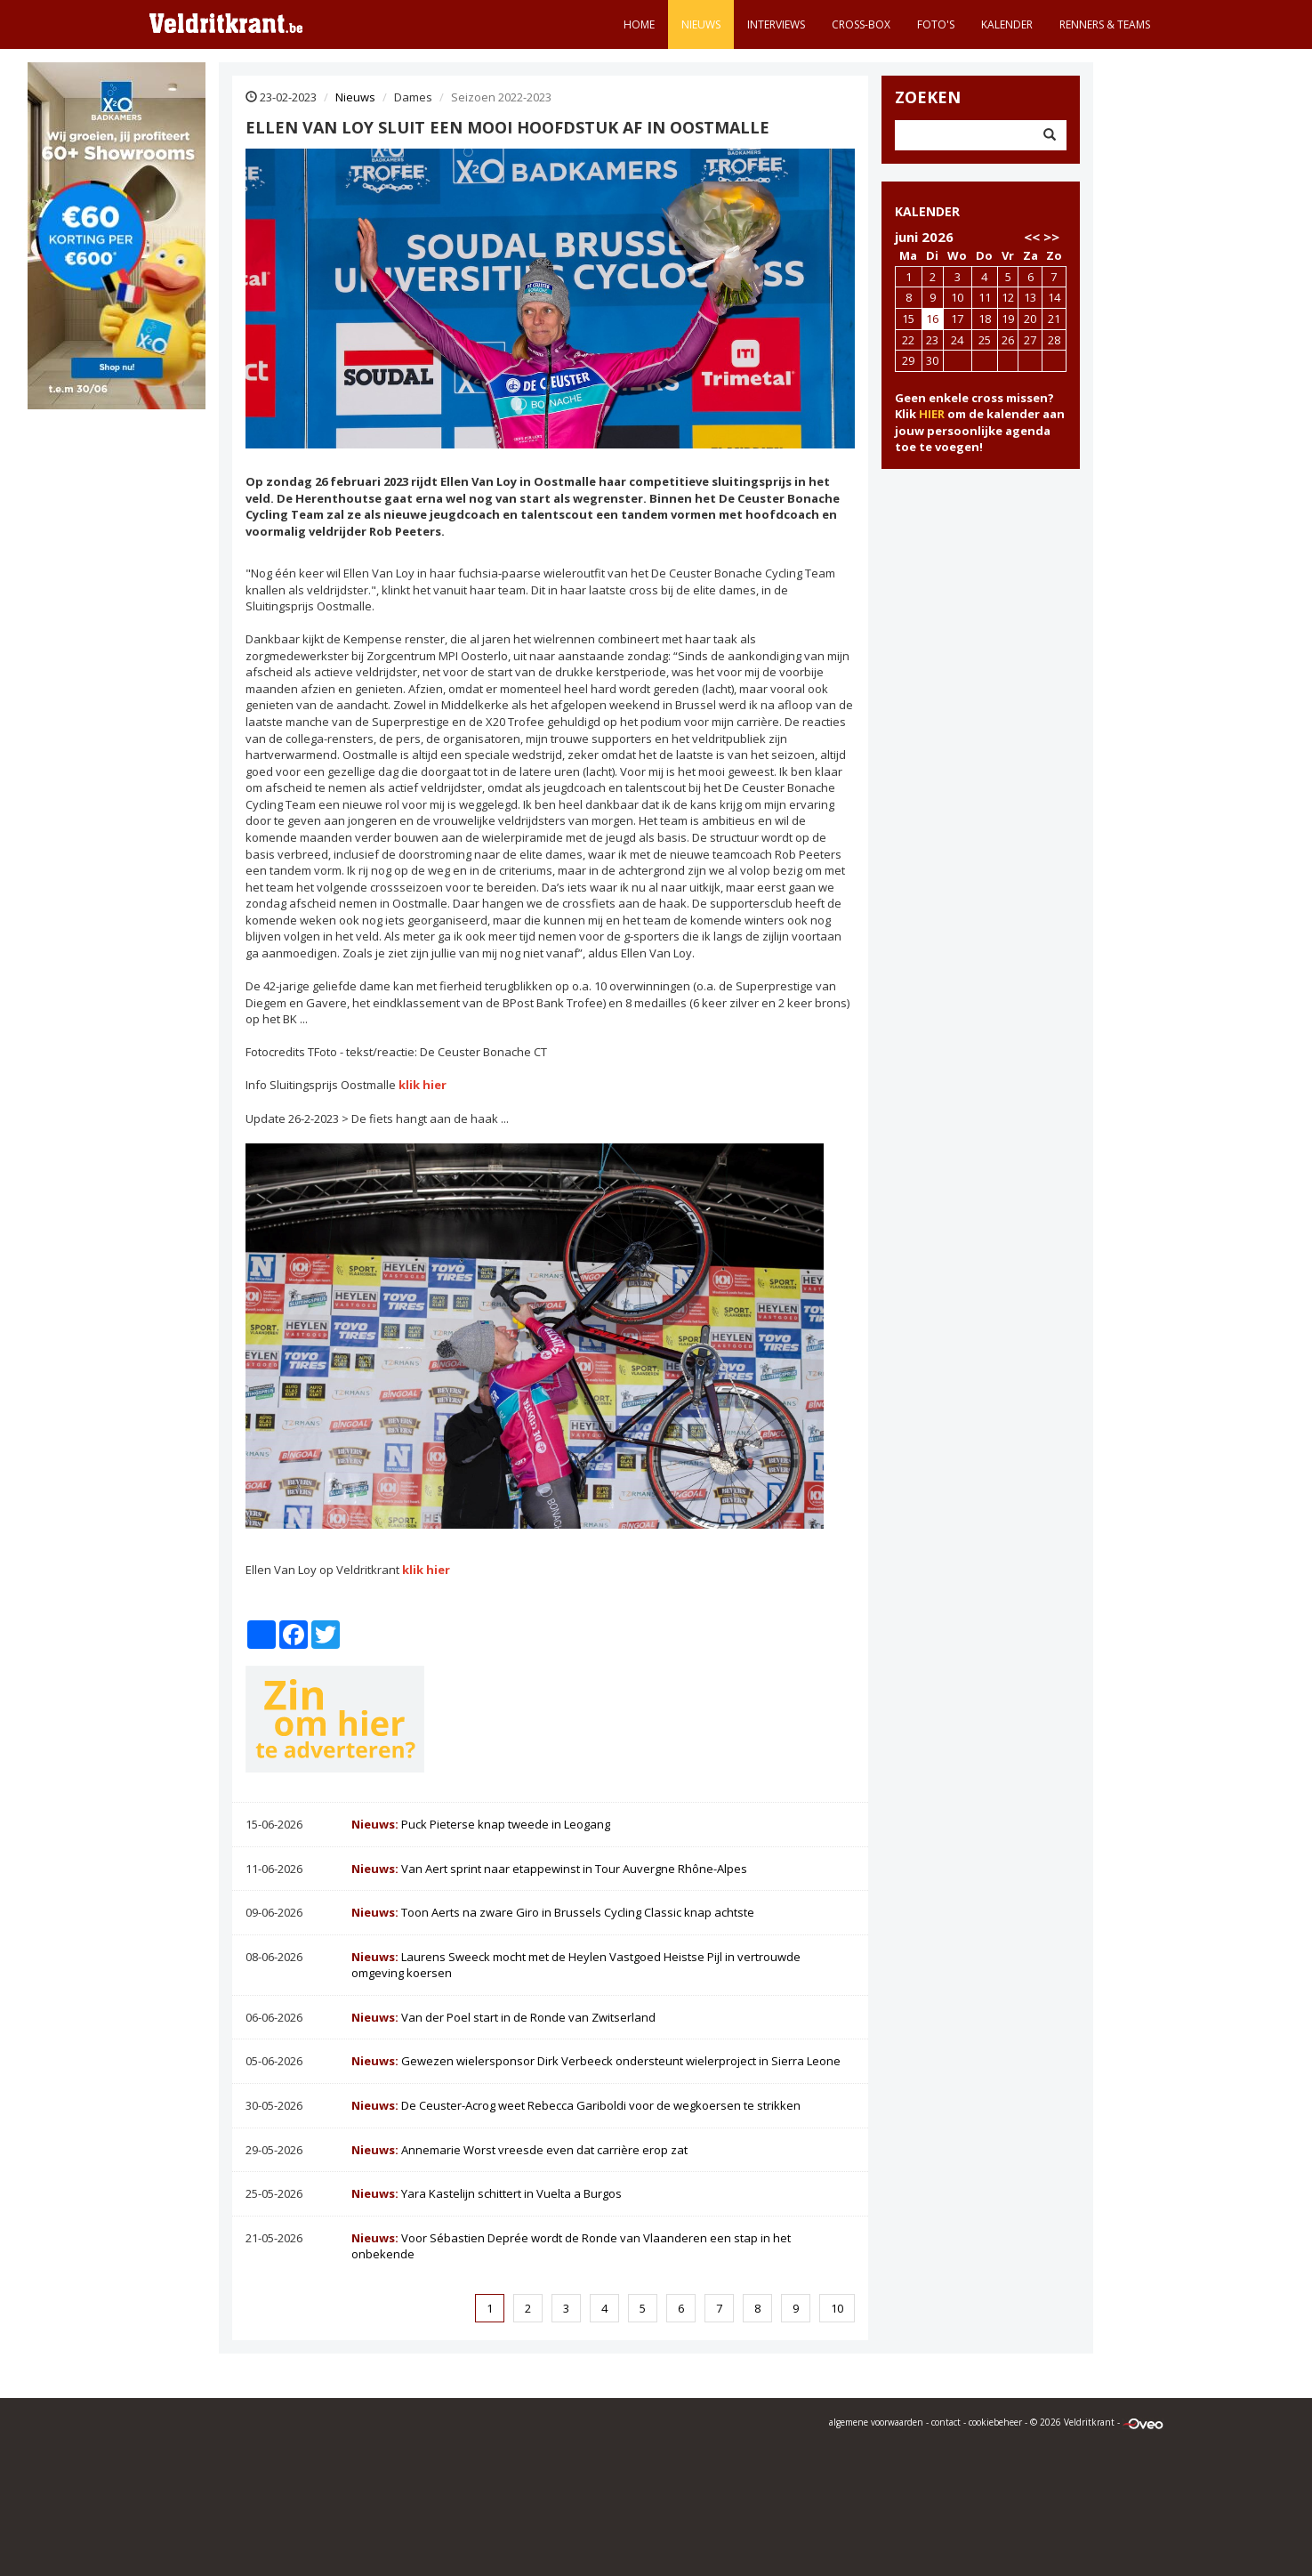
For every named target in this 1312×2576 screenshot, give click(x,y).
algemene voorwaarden (876, 2422)
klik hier (422, 1085)
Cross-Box (861, 24)
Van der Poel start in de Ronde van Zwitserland (503, 2017)
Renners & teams (1104, 24)
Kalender (1007, 24)
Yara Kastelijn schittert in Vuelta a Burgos (486, 2193)
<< (1032, 237)
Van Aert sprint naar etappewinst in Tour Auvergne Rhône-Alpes (549, 1869)
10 (837, 2308)
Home (639, 24)
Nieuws (700, 24)
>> (1051, 237)
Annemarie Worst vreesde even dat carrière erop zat (519, 2150)
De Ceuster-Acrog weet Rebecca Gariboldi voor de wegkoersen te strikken (576, 2105)
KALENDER (927, 211)
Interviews (776, 24)
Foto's (935, 24)
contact (946, 2422)
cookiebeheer (995, 2422)
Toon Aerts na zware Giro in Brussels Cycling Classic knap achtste (552, 1912)
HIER (932, 414)
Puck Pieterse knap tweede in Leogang (480, 1824)
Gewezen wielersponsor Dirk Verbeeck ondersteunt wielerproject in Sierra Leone (596, 2061)
